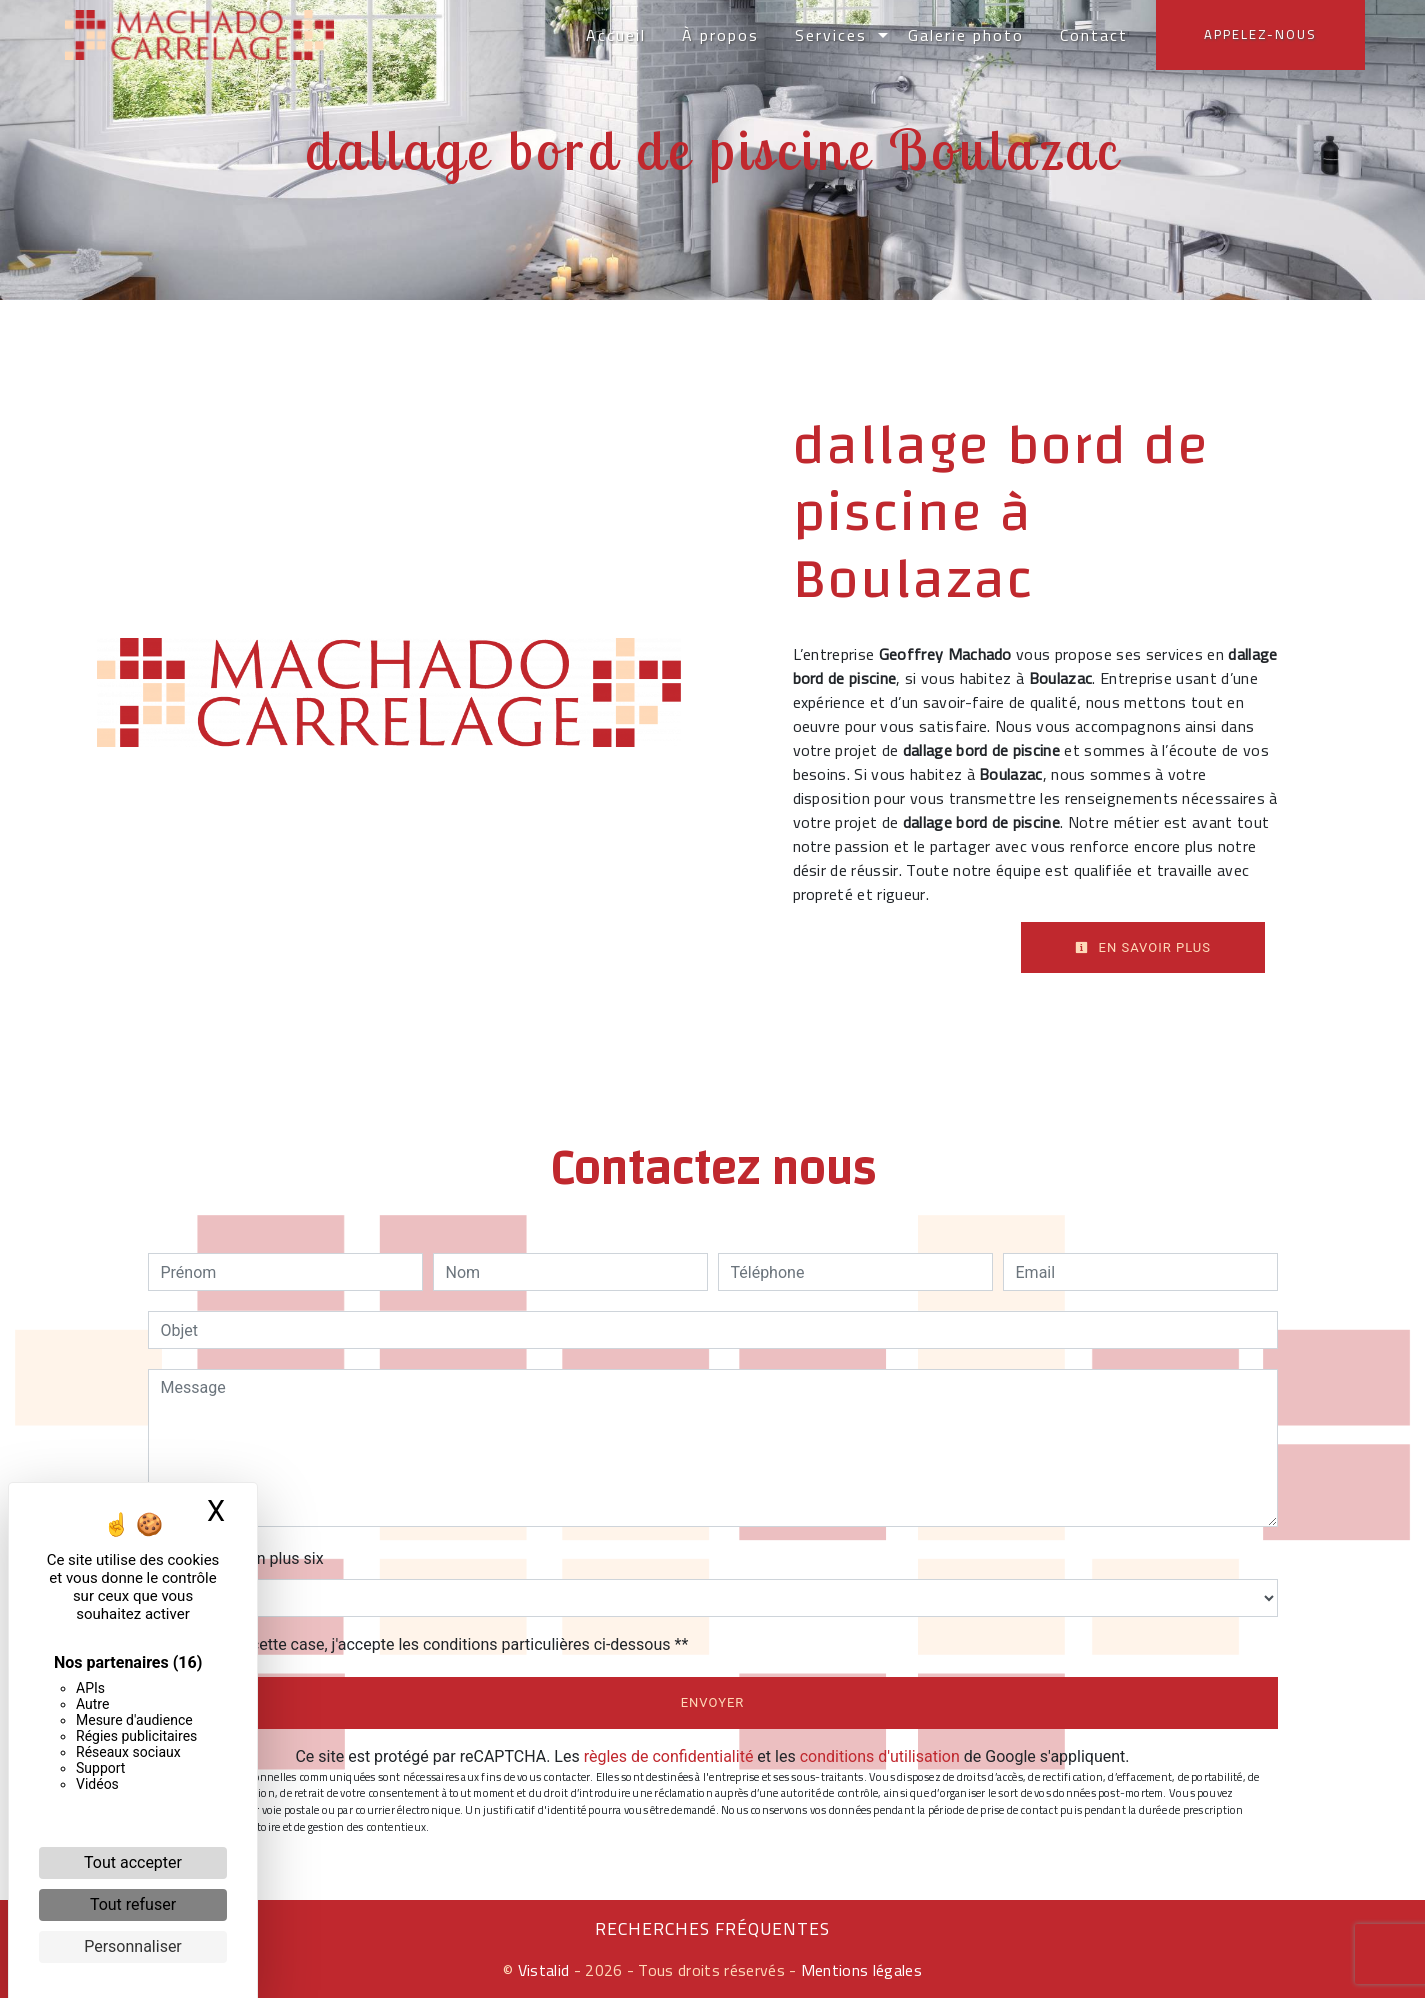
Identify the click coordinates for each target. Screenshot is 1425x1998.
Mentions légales (859, 1970)
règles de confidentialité (669, 1756)
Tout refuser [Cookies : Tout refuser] (133, 1904)
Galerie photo (966, 35)
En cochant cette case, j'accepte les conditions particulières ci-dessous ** (428, 1644)
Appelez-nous (1260, 34)
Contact (1094, 35)
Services (831, 35)
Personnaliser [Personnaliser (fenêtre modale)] (133, 1946)
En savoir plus (1143, 947)
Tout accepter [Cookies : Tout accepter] (133, 1862)
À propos (720, 35)
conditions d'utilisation (880, 1756)
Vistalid (544, 1970)
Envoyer (713, 1702)
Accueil (616, 35)
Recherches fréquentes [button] (712, 1929)
